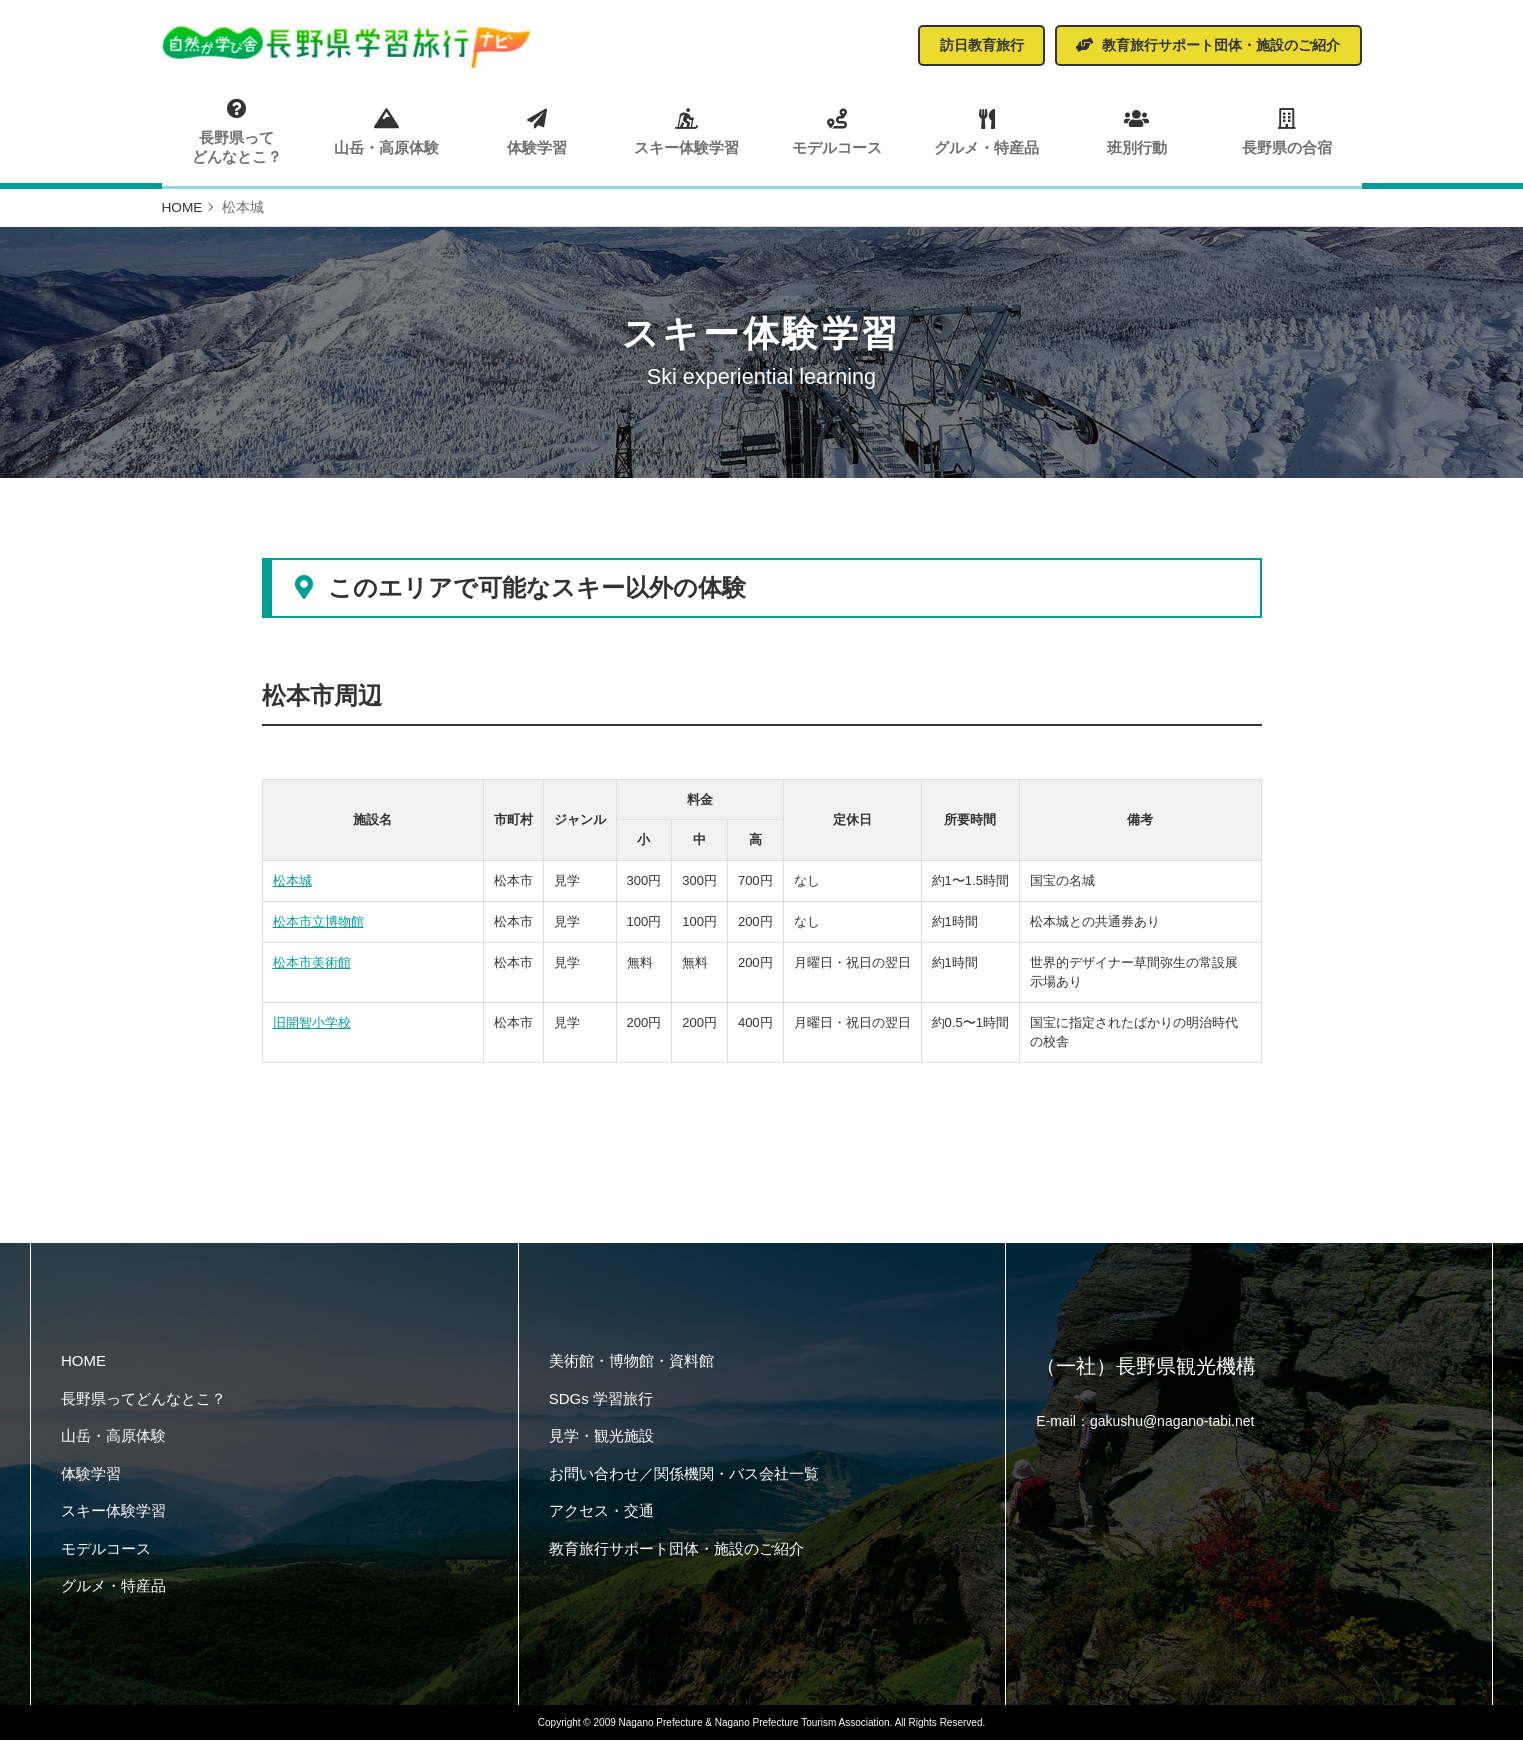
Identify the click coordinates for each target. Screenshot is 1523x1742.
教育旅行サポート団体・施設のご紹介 (676, 1550)
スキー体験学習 (686, 131)
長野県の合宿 (1286, 131)
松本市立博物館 (318, 923)
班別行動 (1136, 131)
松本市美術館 (312, 964)
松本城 (292, 883)
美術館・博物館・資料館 (631, 1362)
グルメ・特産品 (986, 131)
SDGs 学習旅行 (601, 1400)
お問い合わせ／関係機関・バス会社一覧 (684, 1475)
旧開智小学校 (312, 1024)
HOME (83, 1362)
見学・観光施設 (601, 1437)
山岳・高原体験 (386, 131)
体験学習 (536, 131)
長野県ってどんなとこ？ (237, 132)
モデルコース (836, 131)
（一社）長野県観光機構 (1146, 1370)
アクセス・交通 (601, 1512)
